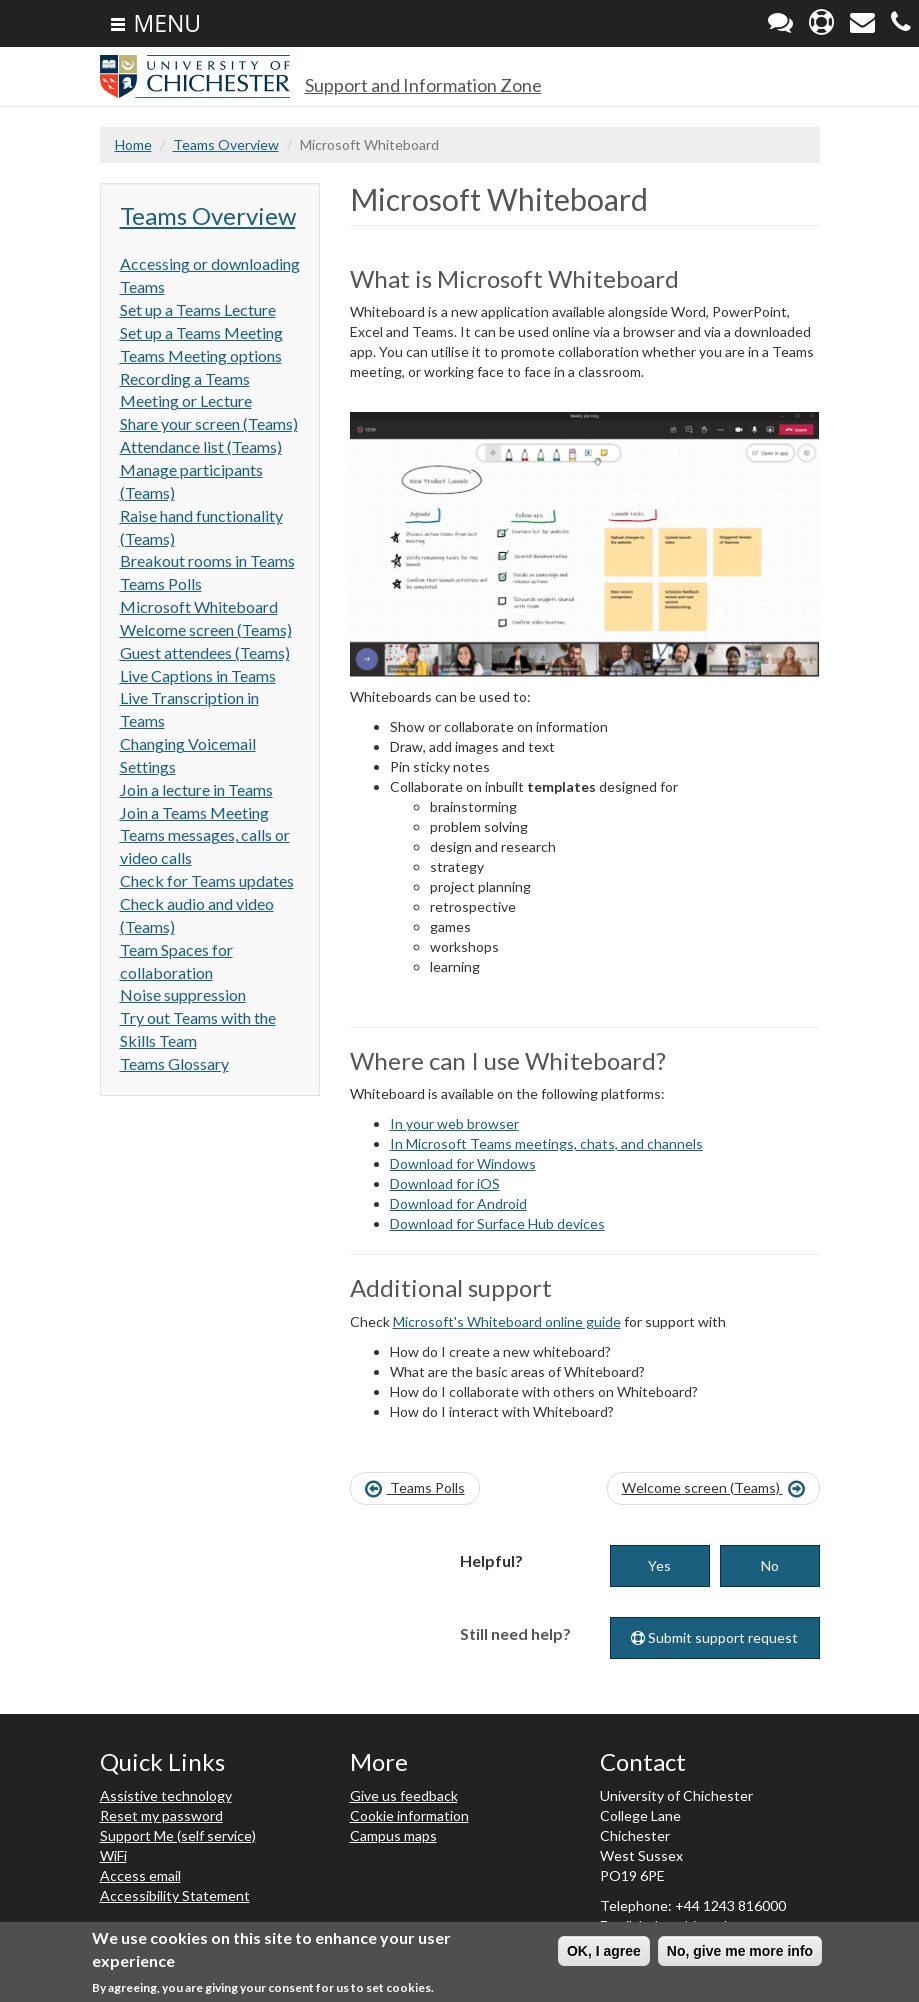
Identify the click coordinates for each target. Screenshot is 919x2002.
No (770, 1565)
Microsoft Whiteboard (199, 606)
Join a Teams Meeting (194, 812)
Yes (659, 1565)
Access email (140, 1875)
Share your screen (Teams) (209, 423)
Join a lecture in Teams (196, 789)
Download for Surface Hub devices (497, 1223)
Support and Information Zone (423, 85)
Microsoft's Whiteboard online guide (507, 1321)
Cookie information (409, 1815)
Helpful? (491, 1560)
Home (133, 144)
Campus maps (393, 1835)
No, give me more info (740, 1953)
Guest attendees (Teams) (205, 652)
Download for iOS (445, 1183)
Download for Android (458, 1203)
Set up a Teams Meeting (201, 332)
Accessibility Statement (175, 1895)
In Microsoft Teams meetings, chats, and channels (546, 1143)
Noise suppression (183, 994)
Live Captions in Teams (198, 675)
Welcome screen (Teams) (206, 629)
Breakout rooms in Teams (207, 560)
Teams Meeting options (201, 355)
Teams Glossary (174, 1063)
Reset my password (161, 1815)
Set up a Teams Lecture (198, 309)
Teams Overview (226, 144)
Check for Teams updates (207, 880)
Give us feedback (404, 1795)
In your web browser (454, 1123)
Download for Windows (463, 1163)
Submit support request (714, 1637)
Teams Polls (161, 583)
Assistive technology (166, 1795)
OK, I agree (604, 1953)
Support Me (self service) (178, 1835)
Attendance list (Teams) (201, 446)
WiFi (113, 1855)
